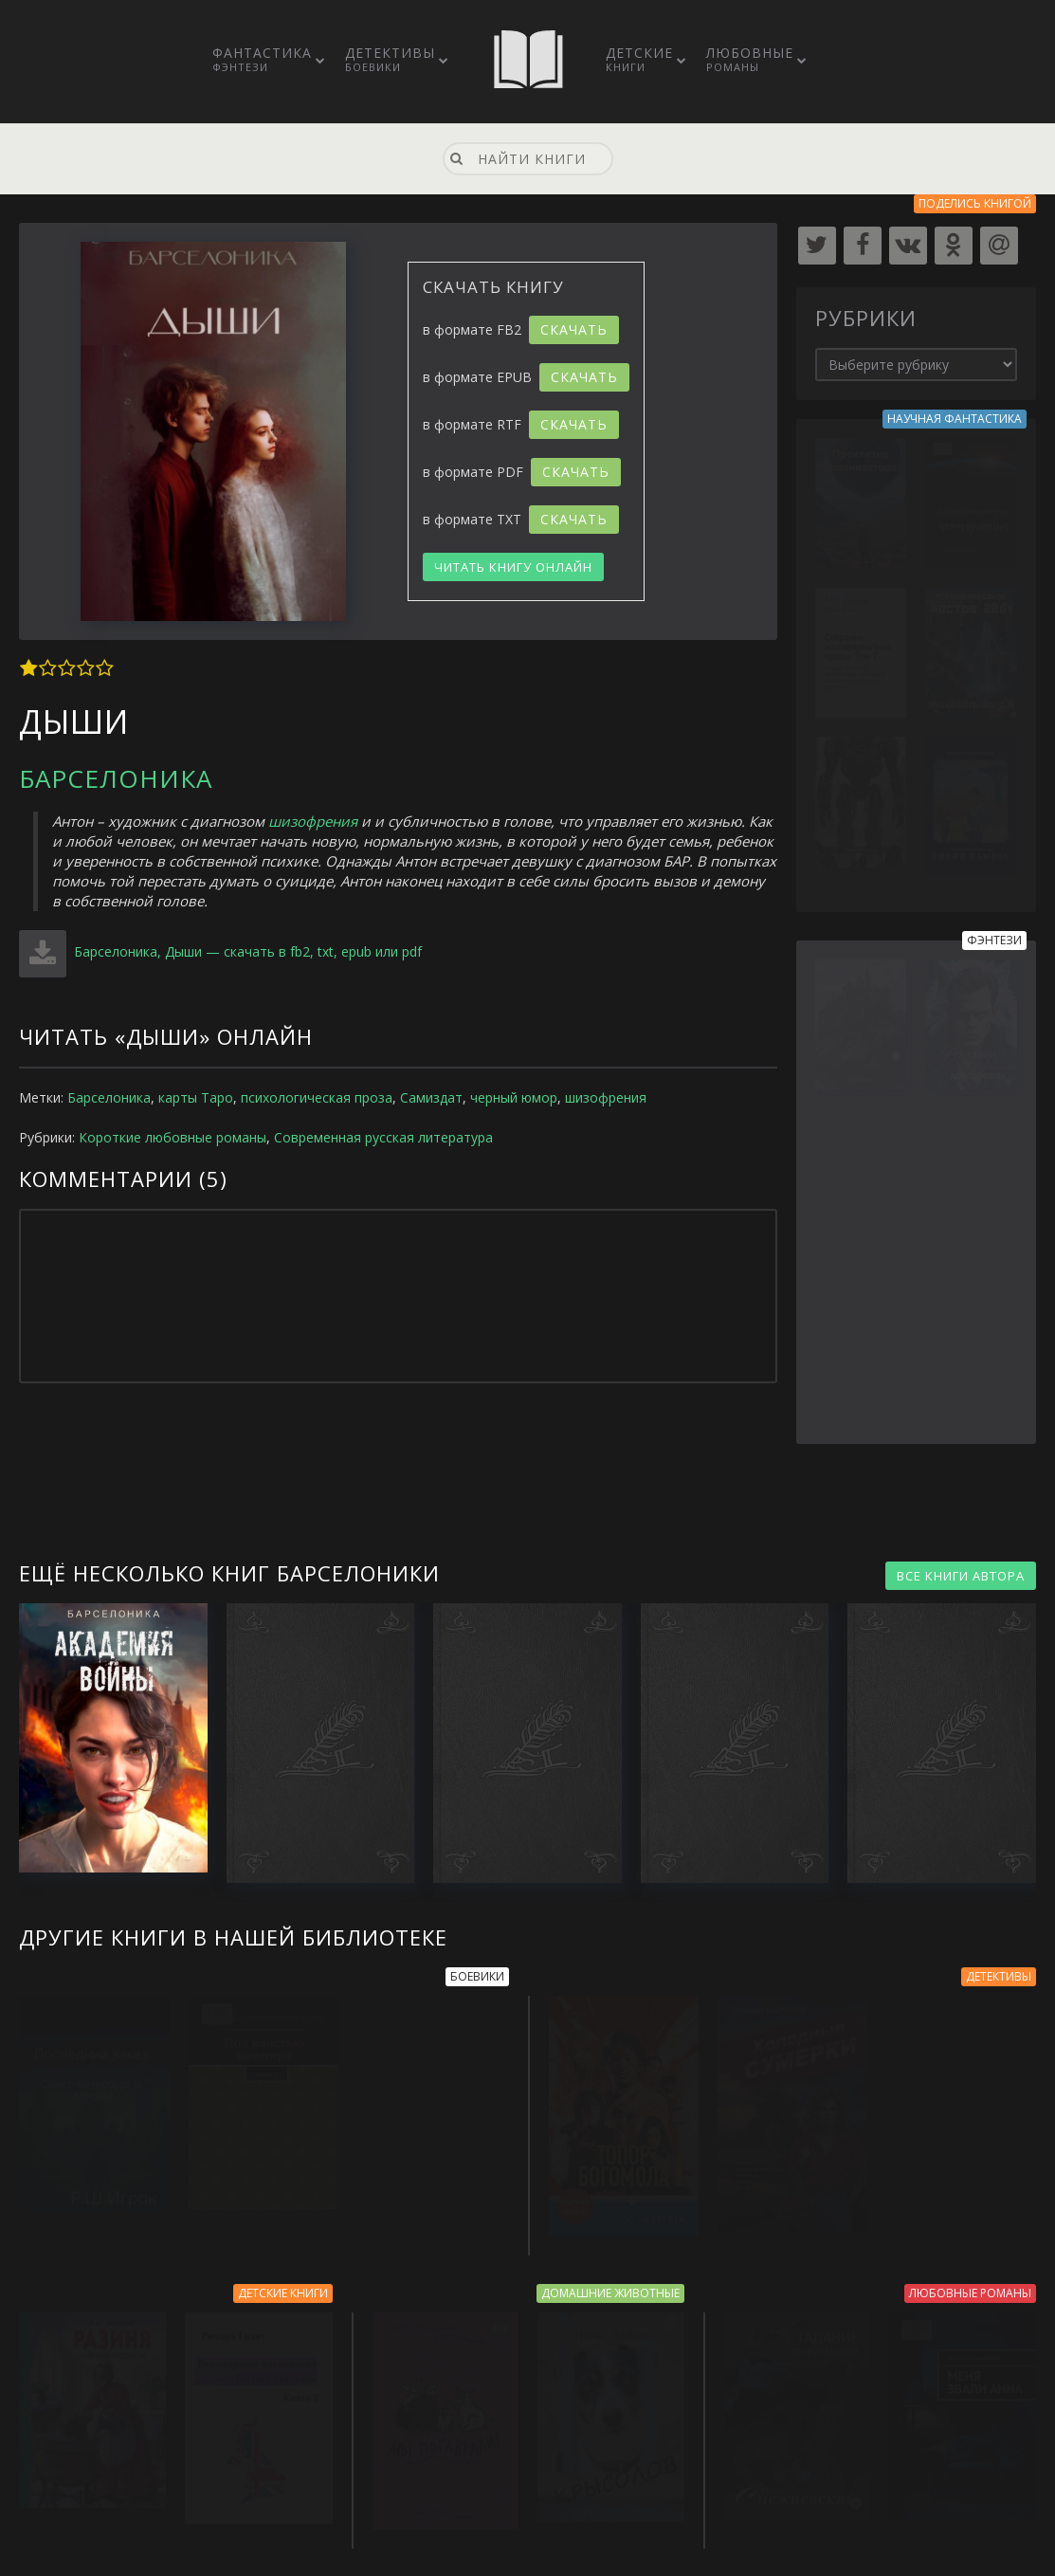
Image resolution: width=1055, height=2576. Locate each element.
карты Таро (195, 1097)
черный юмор (513, 1097)
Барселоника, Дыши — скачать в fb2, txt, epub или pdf (246, 951)
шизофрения (312, 821)
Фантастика (262, 59)
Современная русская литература (383, 1137)
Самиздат (431, 1097)
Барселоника (115, 778)
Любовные (749, 59)
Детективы (390, 59)
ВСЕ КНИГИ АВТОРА (961, 1575)
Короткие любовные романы (172, 1137)
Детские (639, 59)
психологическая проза (316, 1097)
